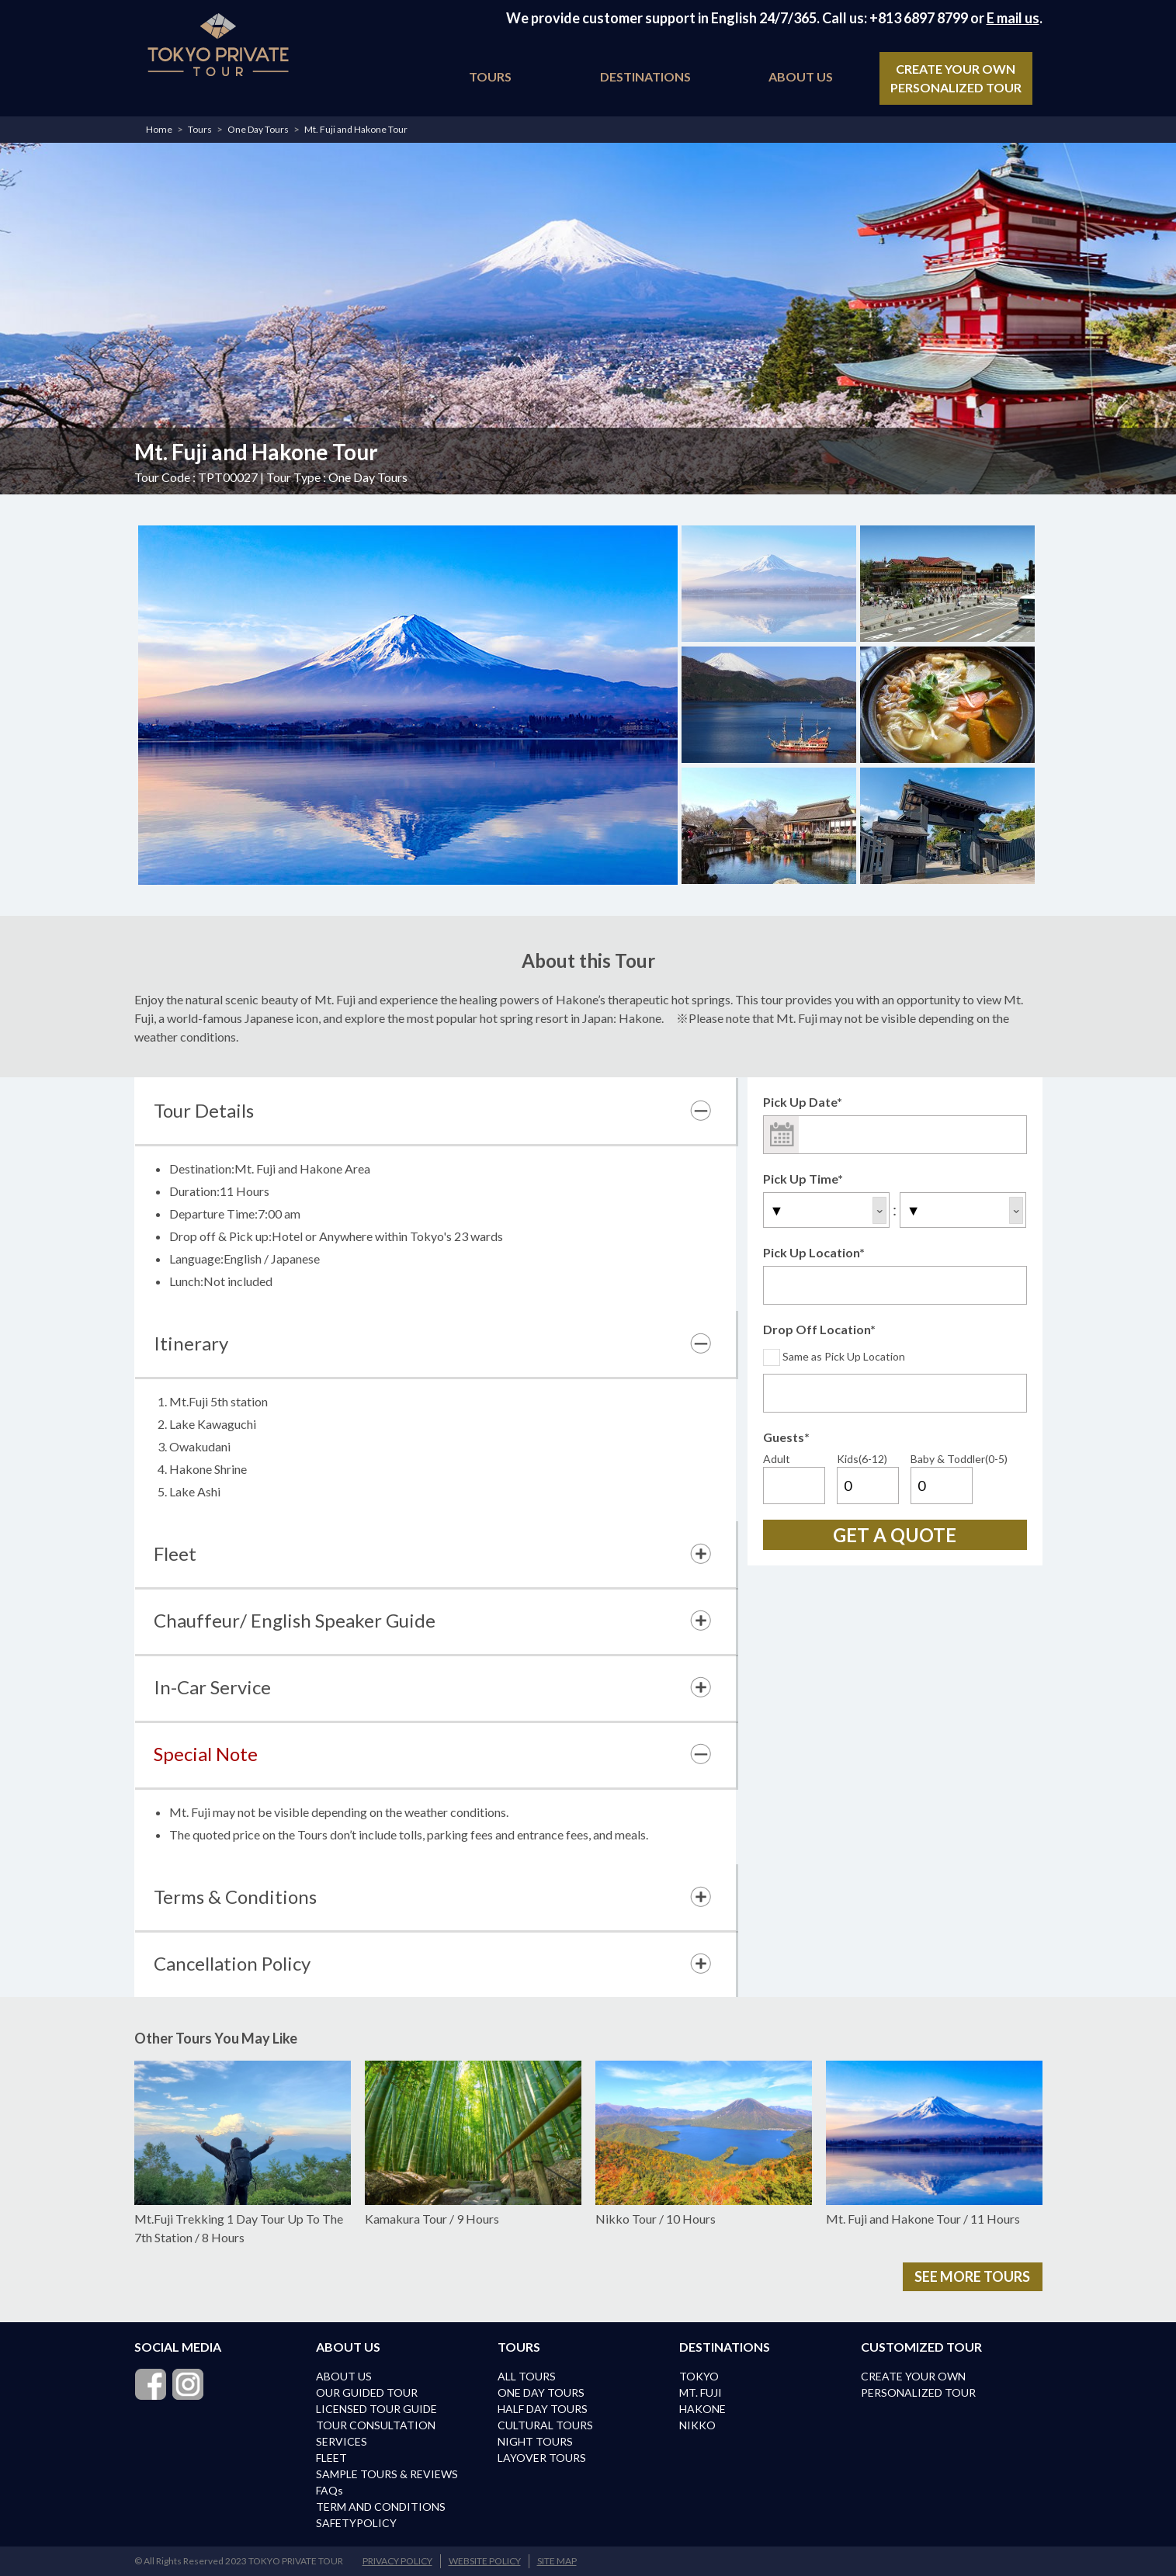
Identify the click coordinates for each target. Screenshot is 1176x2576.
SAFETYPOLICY (356, 2522)
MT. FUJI (700, 2392)
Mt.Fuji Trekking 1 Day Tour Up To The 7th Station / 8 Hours (242, 2153)
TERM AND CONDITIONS (381, 2506)
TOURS (490, 76)
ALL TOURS (527, 2376)
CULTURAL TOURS (545, 2425)
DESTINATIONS (645, 76)
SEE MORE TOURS (972, 2276)
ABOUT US (800, 76)
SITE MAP (557, 2561)
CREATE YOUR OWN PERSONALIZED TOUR (956, 78)
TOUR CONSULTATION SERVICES (375, 2433)
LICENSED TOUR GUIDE (376, 2408)
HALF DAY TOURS (543, 2408)
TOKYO (699, 2376)
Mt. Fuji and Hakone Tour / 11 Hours (934, 2143)
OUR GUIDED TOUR (367, 2392)
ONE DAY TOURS (541, 2392)
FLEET (331, 2457)
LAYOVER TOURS (542, 2457)
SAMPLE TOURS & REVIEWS (387, 2474)
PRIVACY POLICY (397, 2561)
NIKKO (697, 2425)
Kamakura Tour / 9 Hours (473, 2143)
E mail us (1013, 17)
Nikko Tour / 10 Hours (703, 2143)
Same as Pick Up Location (834, 1356)
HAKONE (702, 2408)
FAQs (329, 2490)
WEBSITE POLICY (485, 2561)
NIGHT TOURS (535, 2441)
